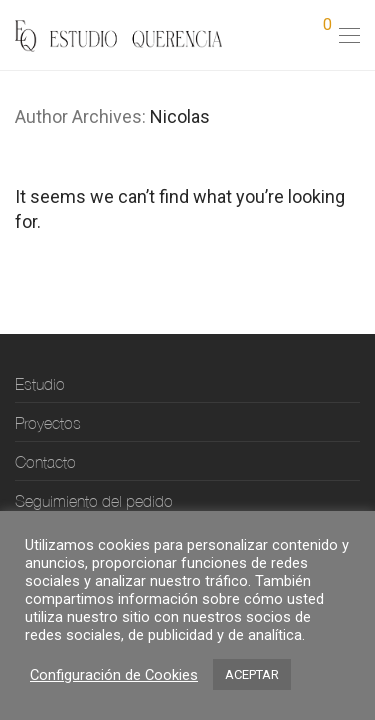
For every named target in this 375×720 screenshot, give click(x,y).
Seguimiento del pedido (94, 501)
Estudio (40, 384)
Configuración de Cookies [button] (114, 675)
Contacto (45, 462)
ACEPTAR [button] (252, 674)
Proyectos (48, 423)
